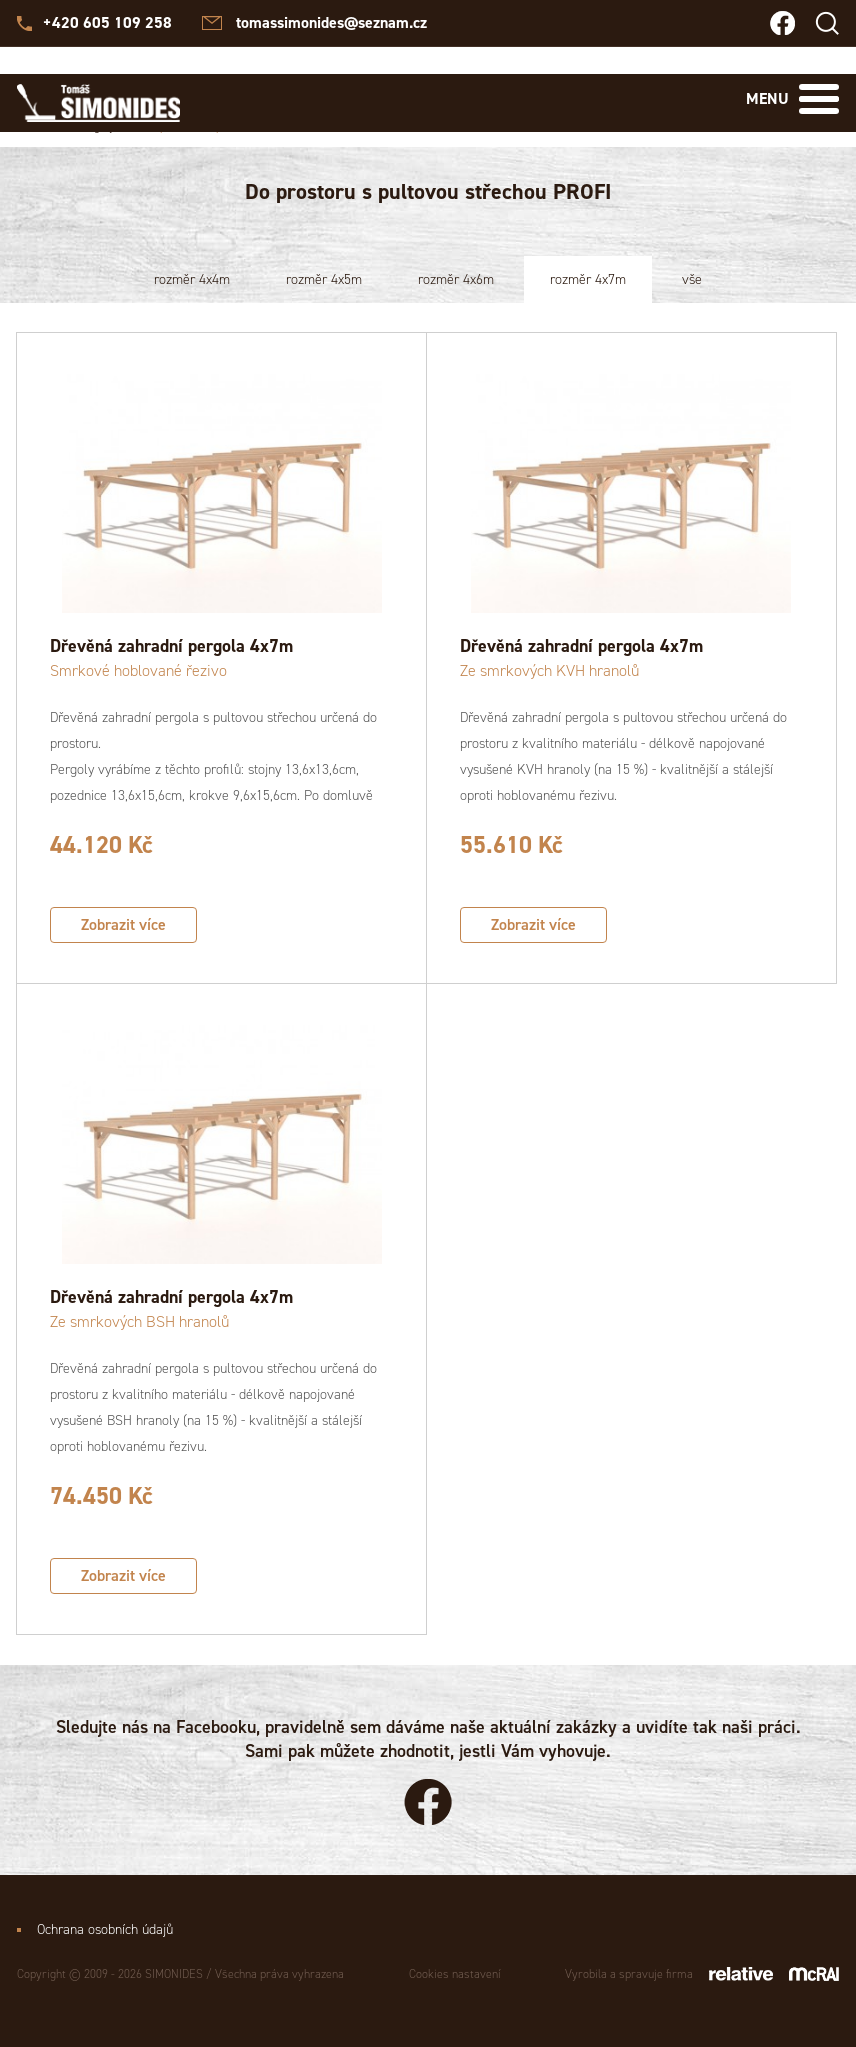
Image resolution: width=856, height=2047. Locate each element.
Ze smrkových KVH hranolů (549, 670)
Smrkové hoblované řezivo (138, 670)
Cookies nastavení (455, 1974)
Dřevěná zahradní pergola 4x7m (171, 646)
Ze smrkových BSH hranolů (139, 1321)
